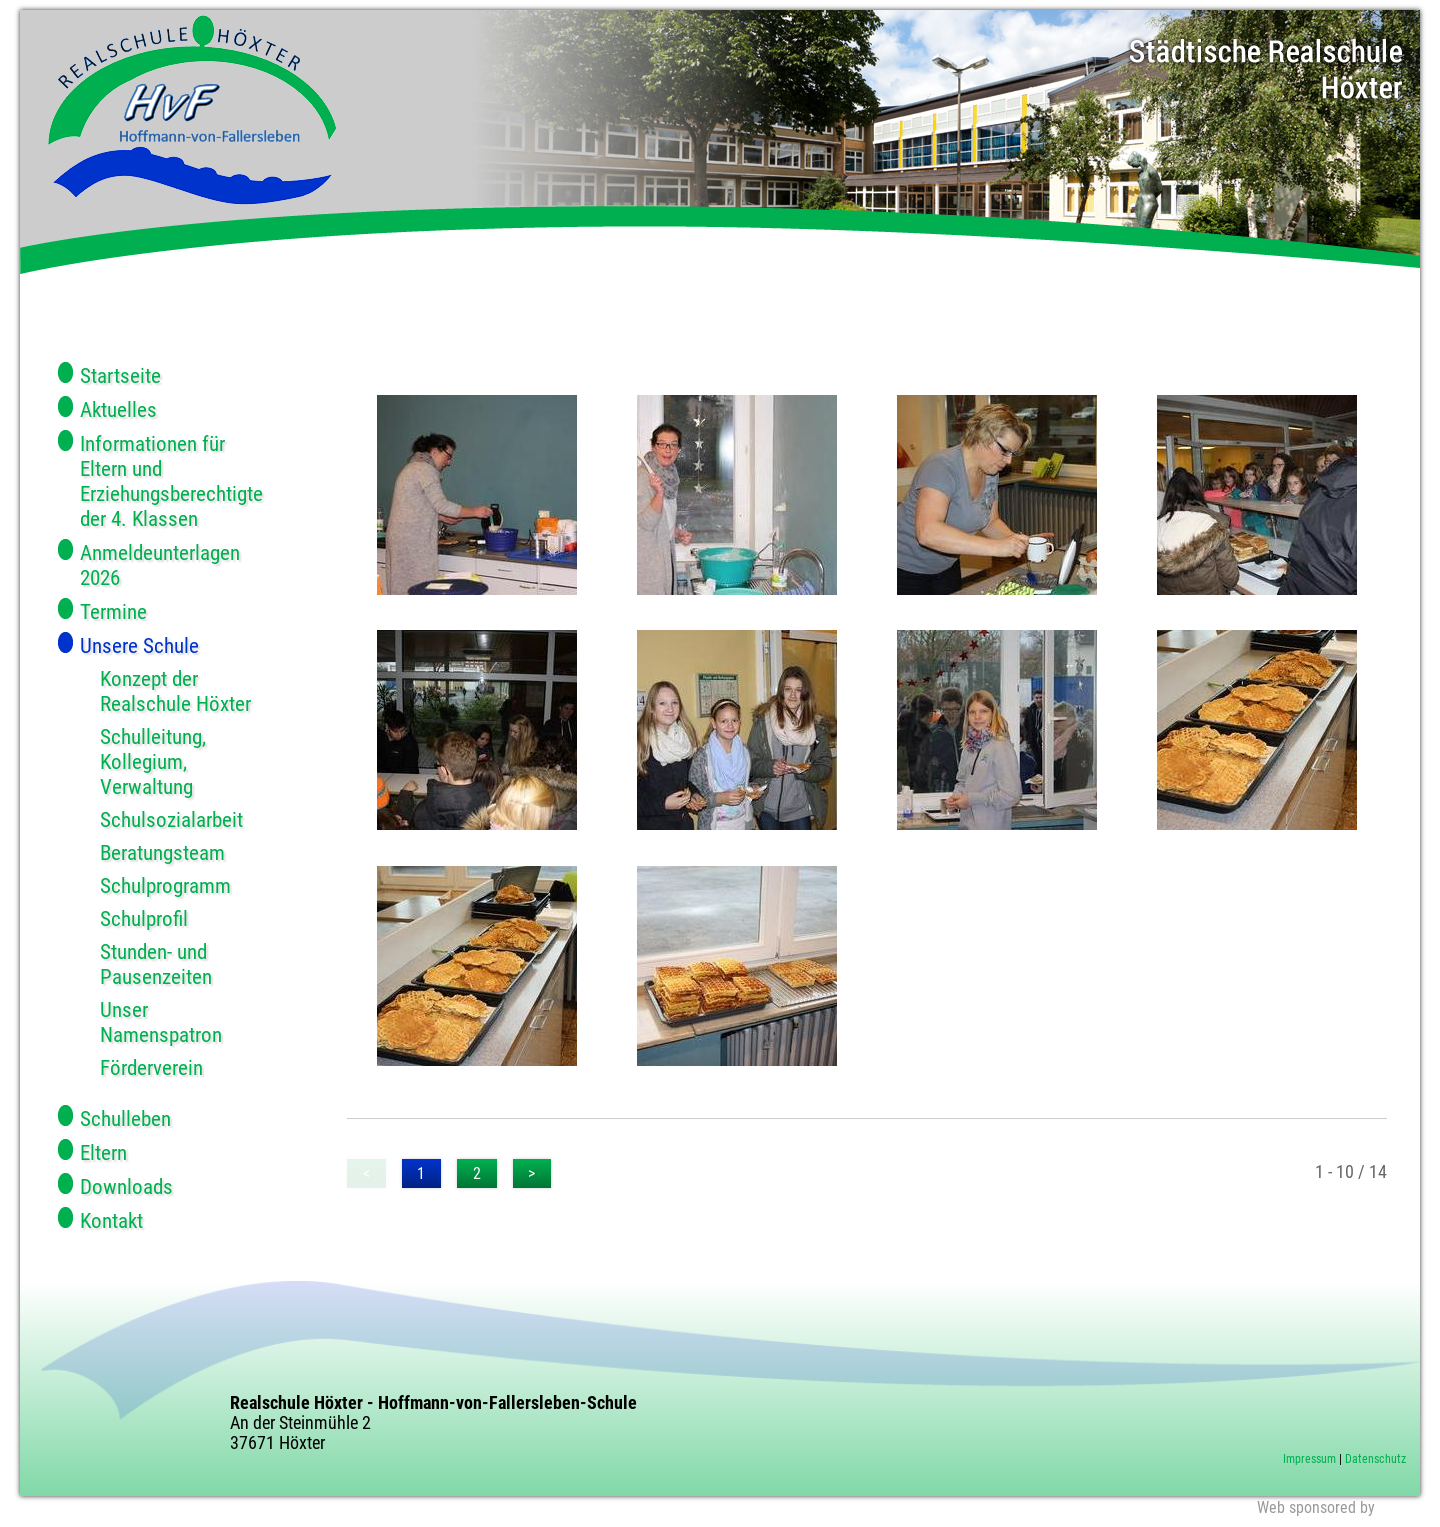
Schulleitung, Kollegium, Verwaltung (153, 761)
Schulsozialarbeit (171, 819)
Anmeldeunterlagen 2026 (160, 565)
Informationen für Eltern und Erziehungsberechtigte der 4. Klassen (171, 481)
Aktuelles (118, 409)
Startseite (120, 375)
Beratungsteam (162, 852)
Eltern (103, 1152)
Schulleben (125, 1118)
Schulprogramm (165, 885)
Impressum (1309, 1459)
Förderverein (151, 1067)
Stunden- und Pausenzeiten (156, 964)
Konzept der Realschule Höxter (175, 691)
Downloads (126, 1186)
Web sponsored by (1316, 1507)
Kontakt (111, 1220)
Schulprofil (144, 918)
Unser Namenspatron (161, 1022)
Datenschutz (1375, 1459)
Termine (113, 611)
